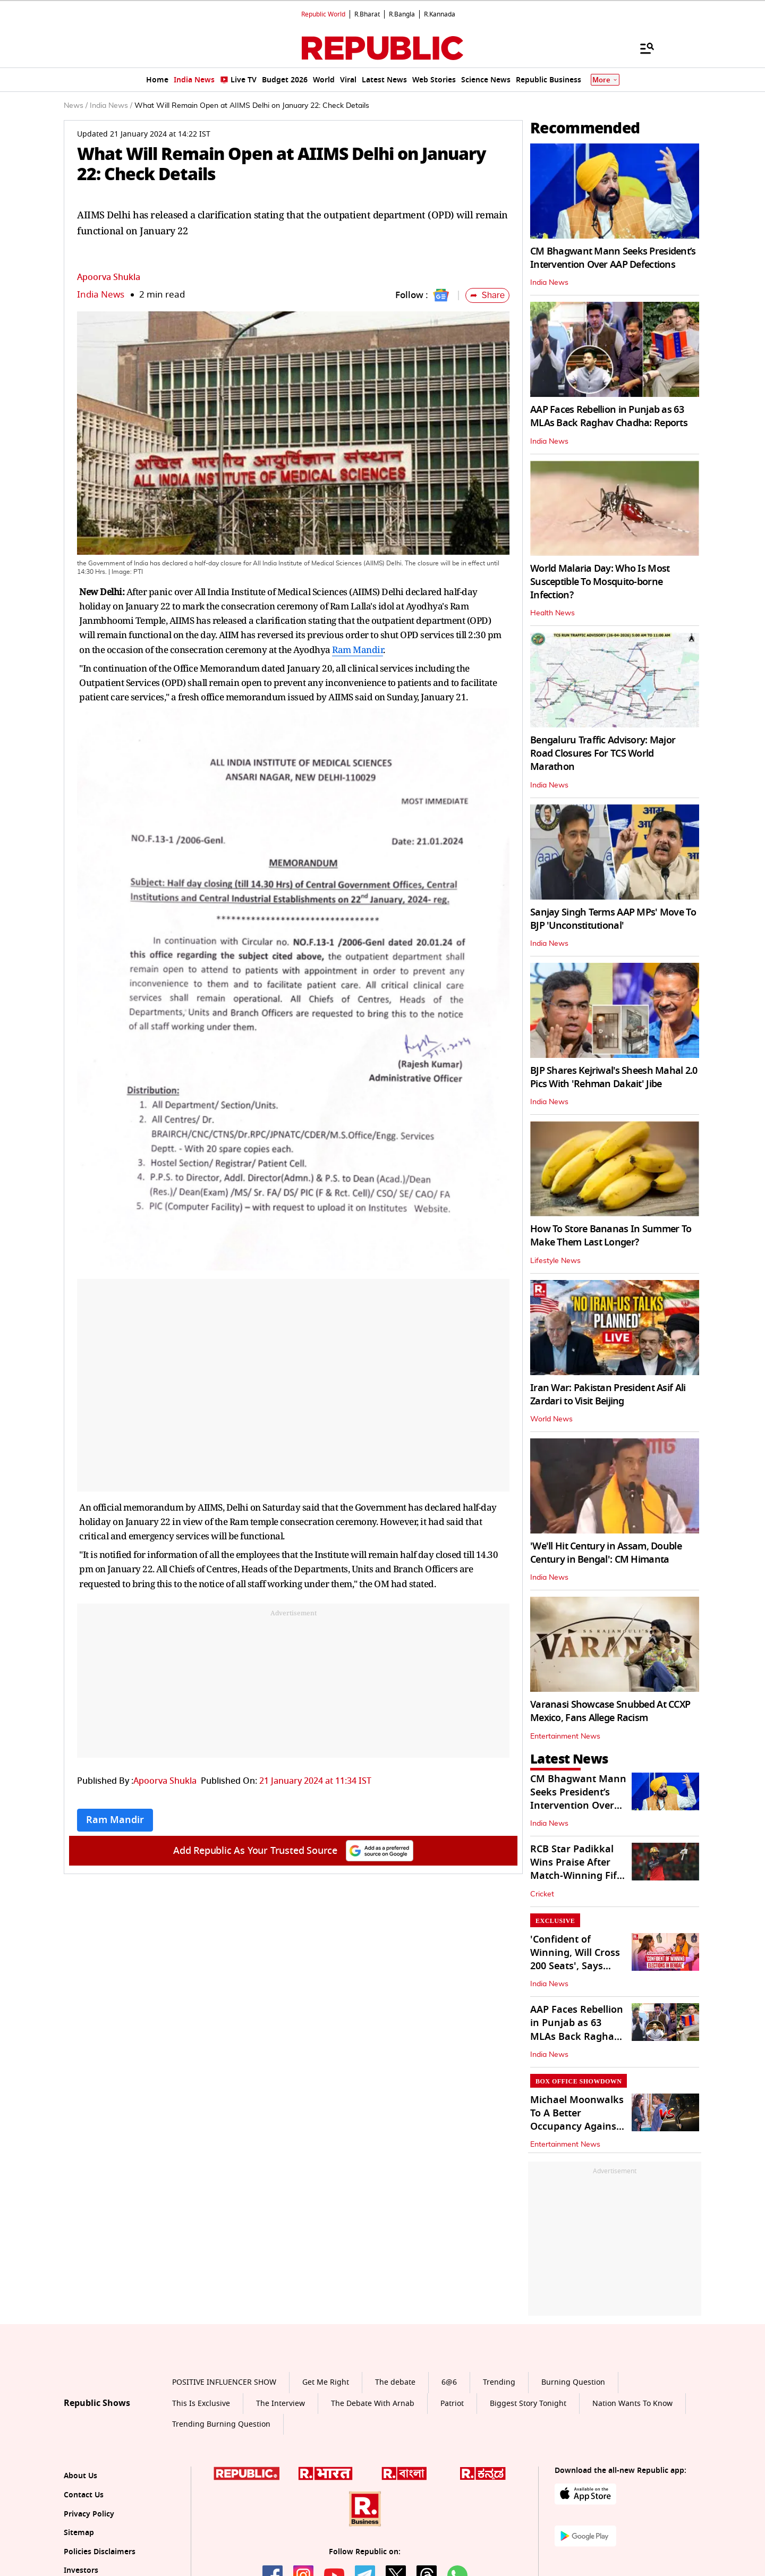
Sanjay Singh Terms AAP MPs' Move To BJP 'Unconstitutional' (613, 919)
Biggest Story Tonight (528, 2403)
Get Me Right (325, 2382)
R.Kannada (439, 14)
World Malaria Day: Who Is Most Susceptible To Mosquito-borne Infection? (599, 582)
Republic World (323, 14)
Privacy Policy (89, 2514)
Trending (499, 2382)
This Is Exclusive (201, 2403)
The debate (395, 2382)
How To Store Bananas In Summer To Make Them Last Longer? (610, 1235)
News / (76, 105)
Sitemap (79, 2532)
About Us (80, 2475)
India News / (111, 105)
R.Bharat (367, 14)
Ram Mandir (357, 649)
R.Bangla (402, 14)
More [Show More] (605, 80)
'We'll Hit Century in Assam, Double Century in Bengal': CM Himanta (606, 1552)
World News (551, 1419)
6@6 (449, 2382)
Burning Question (573, 2382)
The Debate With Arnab (372, 2403)
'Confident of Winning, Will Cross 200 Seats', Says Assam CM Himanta (576, 1960)
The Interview (280, 2403)
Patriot (452, 2403)
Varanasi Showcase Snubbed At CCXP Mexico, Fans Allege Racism (610, 1711)
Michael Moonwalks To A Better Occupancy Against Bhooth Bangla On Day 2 (577, 2126)
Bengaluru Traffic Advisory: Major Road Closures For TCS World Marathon (602, 753)
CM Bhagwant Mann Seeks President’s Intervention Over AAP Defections (613, 258)
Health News (552, 613)
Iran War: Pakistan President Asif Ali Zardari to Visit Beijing (607, 1394)
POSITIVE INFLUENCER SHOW (224, 2382)
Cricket (542, 1894)
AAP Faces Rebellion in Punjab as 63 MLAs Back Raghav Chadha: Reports (608, 416)
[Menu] (642, 48)
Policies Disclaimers (99, 2551)
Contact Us (84, 2495)
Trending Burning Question (221, 2424)
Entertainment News (565, 1736)
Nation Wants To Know (632, 2403)
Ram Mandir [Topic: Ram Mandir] (115, 1820)
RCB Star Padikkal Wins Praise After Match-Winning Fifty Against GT (578, 1869)
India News (100, 294)
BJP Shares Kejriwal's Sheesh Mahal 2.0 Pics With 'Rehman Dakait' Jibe (614, 1077)
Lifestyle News (555, 1261)
